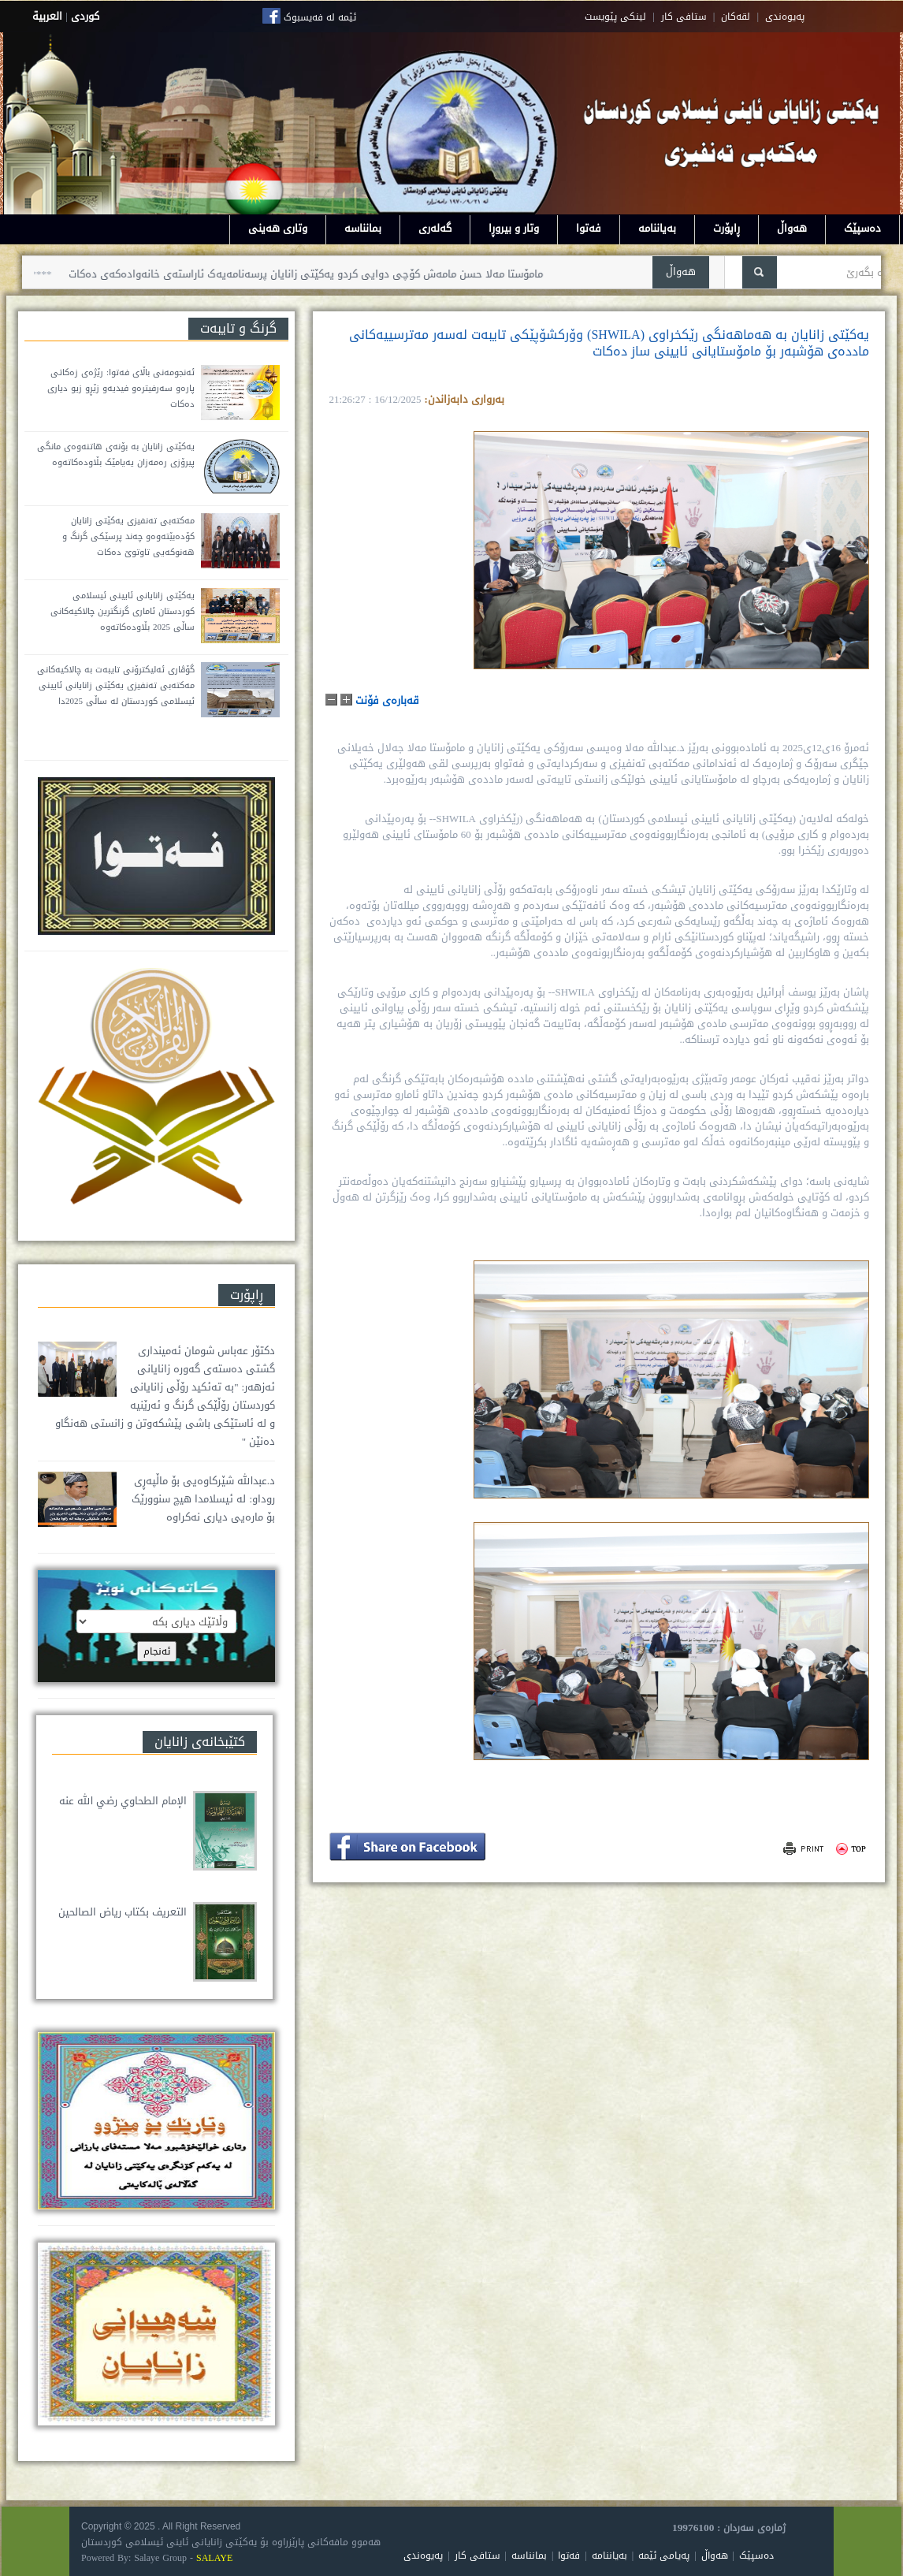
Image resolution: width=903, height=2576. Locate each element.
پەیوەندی (423, 2555)
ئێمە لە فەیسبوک (320, 17)
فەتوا (588, 228)
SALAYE (214, 2558)
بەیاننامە (657, 228)
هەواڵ (792, 228)
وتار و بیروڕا (514, 228)
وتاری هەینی (277, 228)
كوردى (85, 16)
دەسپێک (862, 228)
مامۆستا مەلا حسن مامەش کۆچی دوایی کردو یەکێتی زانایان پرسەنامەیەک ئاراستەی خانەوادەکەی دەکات (295, 274)
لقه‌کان (735, 16)
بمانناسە (362, 228)
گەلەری (435, 228)
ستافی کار (684, 16)
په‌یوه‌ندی (785, 16)
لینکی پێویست (615, 16)
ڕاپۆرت (726, 228)
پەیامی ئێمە (663, 2555)
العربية (47, 16)
